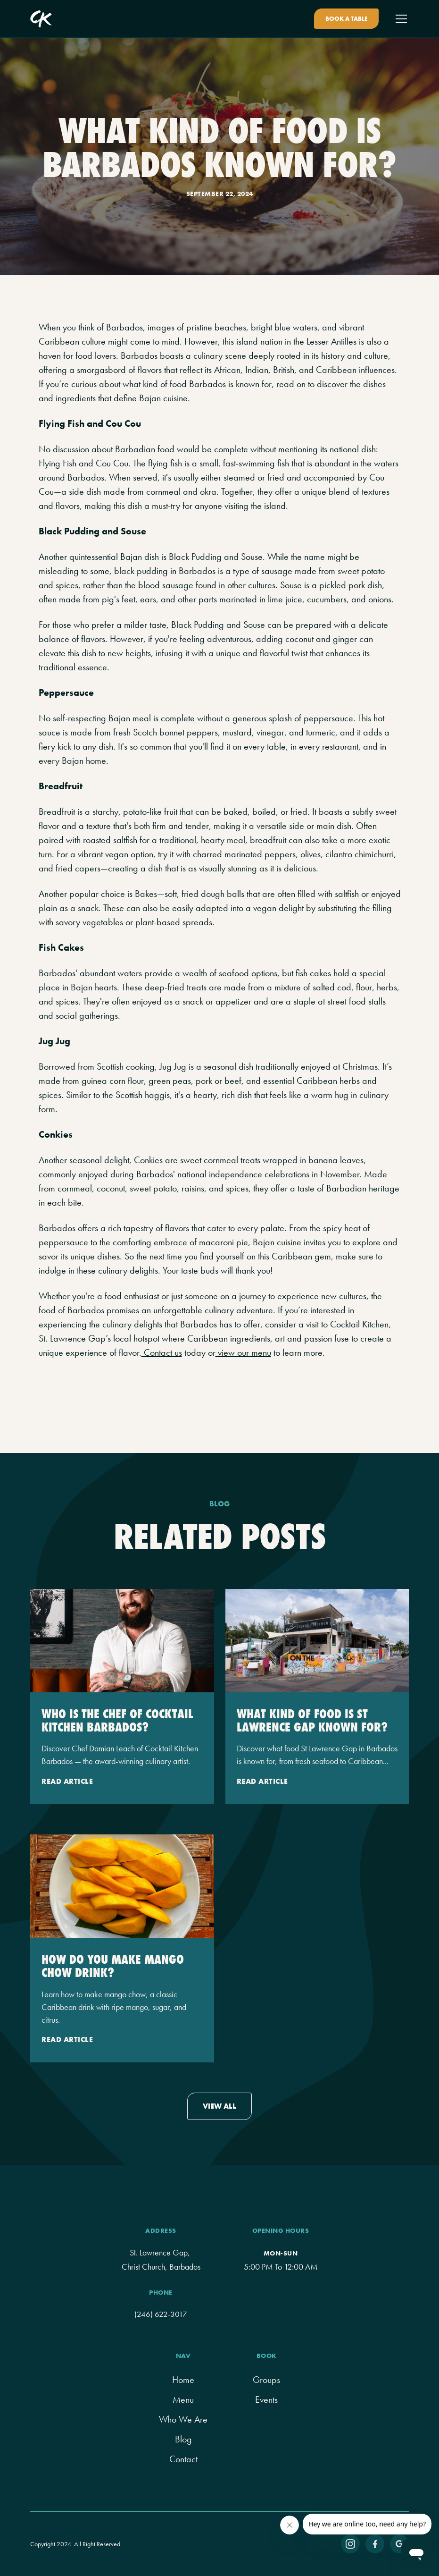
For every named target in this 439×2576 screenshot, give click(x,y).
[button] (399, 19)
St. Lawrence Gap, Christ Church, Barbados (161, 2259)
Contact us (161, 1352)
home (183, 2379)
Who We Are (183, 2419)
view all (219, 2106)
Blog (183, 2439)
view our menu (243, 1352)
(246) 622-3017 (160, 2314)
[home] (41, 18)
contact (183, 2459)
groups (266, 2379)
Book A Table (346, 19)
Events (266, 2399)
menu (183, 2399)
